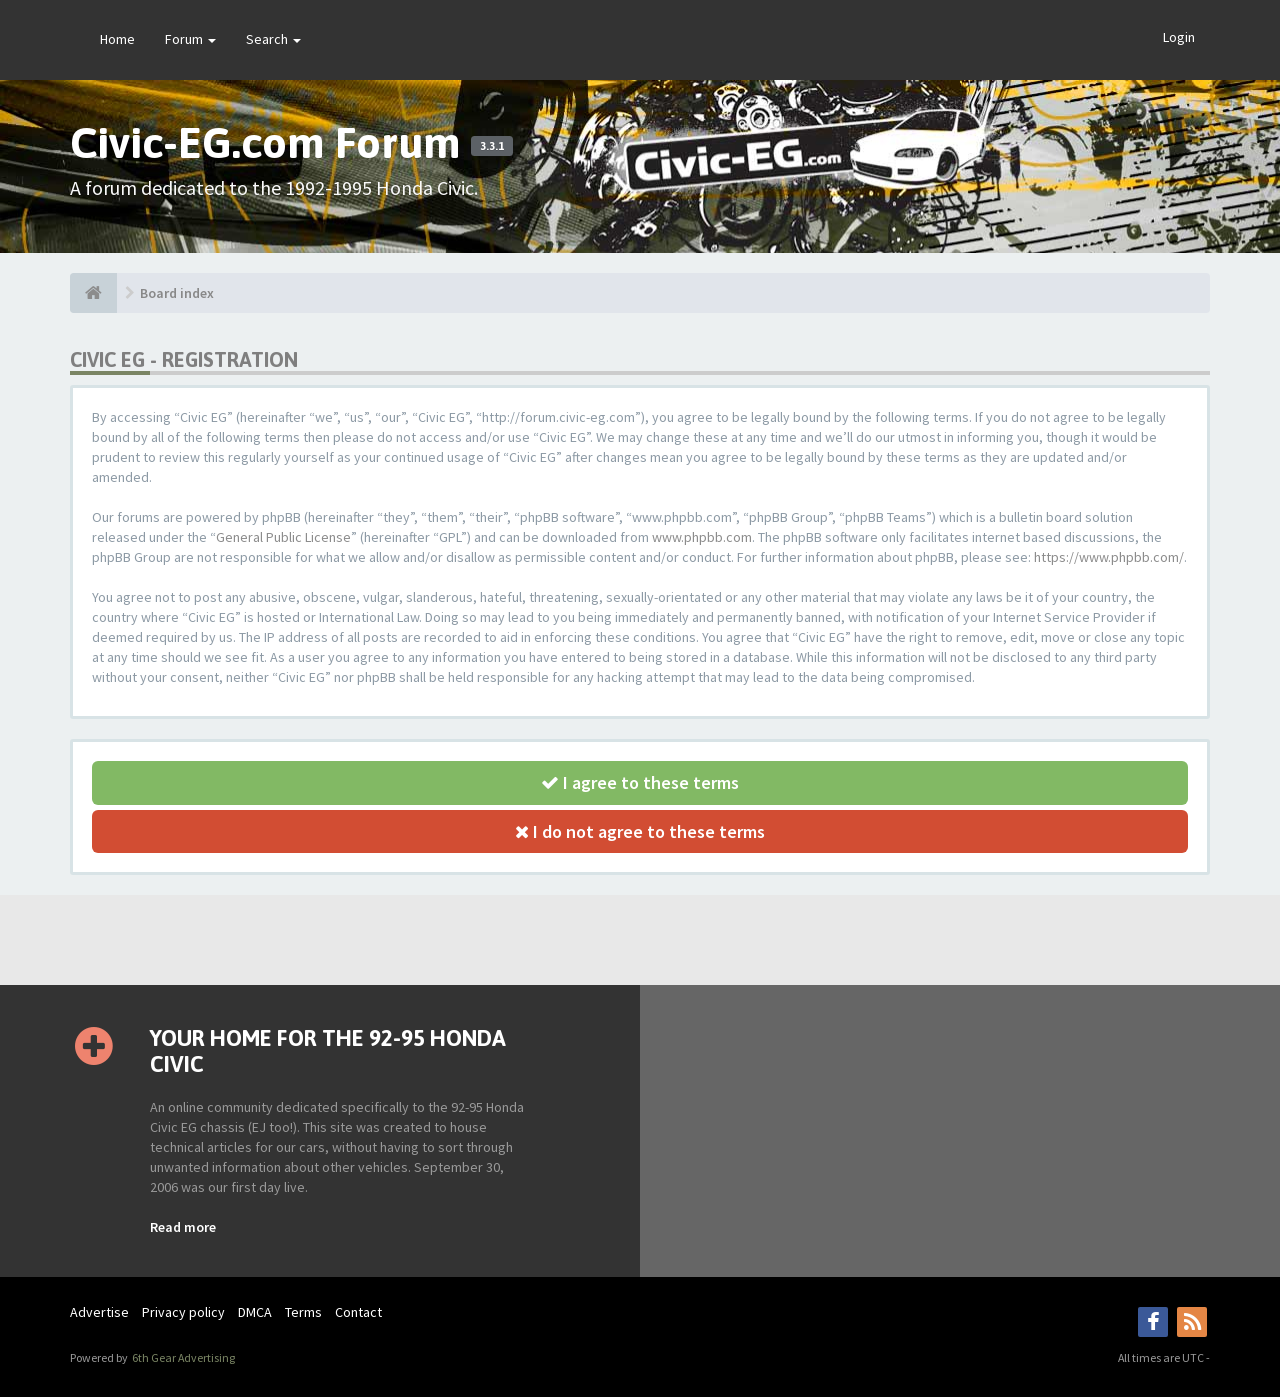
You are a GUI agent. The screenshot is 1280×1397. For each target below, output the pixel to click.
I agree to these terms (640, 782)
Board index (177, 293)
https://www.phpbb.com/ (1109, 557)
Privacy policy (183, 1312)
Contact (358, 1312)
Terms (303, 1312)
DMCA (255, 1312)
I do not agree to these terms (640, 831)
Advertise (99, 1312)
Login (1179, 37)
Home (117, 39)
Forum (190, 39)
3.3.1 (492, 146)
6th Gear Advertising (182, 1357)
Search (273, 39)
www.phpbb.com (702, 537)
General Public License (283, 537)
